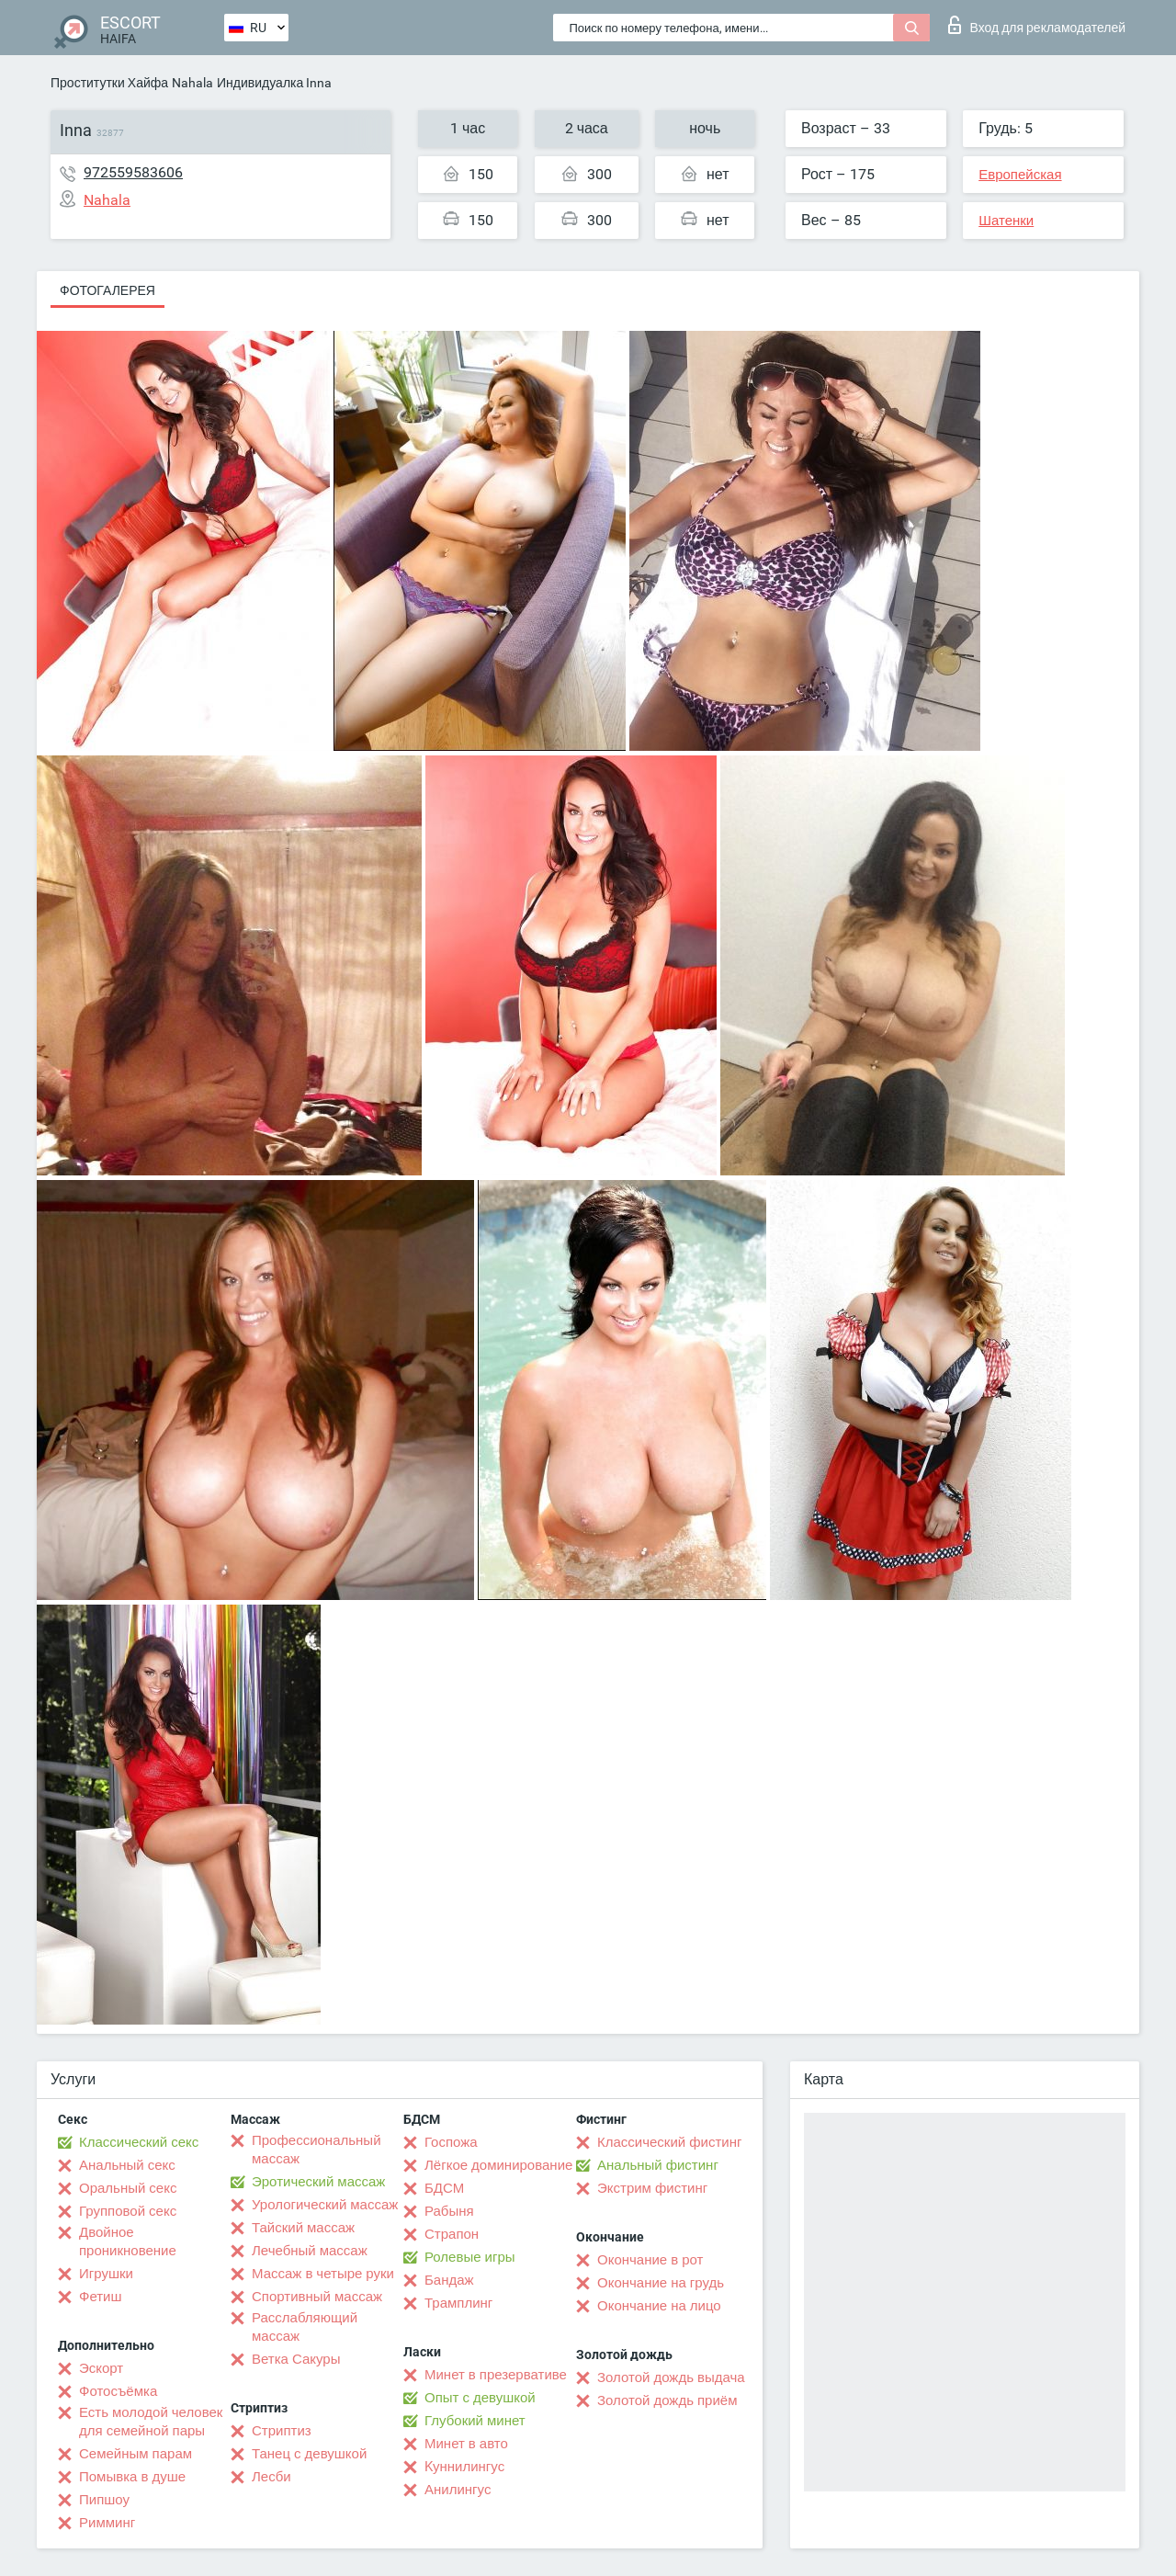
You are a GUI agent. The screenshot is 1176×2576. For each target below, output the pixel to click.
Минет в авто (466, 2443)
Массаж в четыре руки (323, 2273)
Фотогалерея (107, 290)
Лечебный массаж (310, 2250)
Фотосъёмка (118, 2391)
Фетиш (100, 2296)
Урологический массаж (325, 2204)
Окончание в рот (650, 2260)
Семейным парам (135, 2453)
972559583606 (133, 172)
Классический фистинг (669, 2142)
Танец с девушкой (309, 2453)
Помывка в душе (132, 2476)
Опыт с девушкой (480, 2397)
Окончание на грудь (660, 2283)
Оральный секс (127, 2188)
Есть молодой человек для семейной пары (150, 2421)
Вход (1036, 25)
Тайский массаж (303, 2227)
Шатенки (1006, 220)
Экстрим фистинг (652, 2188)
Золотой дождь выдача (671, 2377)
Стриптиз (281, 2431)
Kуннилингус (464, 2466)
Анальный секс (127, 2165)
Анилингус (457, 2489)
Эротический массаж (318, 2181)
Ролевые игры (469, 2257)
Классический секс (138, 2142)
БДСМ (444, 2188)
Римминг (107, 2522)
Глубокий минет (475, 2420)
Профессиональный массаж (316, 2149)
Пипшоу (104, 2499)
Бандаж (449, 2280)
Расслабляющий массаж (304, 2326)
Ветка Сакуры (296, 2359)
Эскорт (101, 2368)
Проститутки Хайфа (109, 82)
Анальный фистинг (657, 2165)
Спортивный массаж (317, 2296)
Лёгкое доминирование (498, 2165)
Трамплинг (458, 2303)
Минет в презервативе (495, 2374)
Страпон (451, 2234)
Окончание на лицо (659, 2306)
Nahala (192, 82)
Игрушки (106, 2273)
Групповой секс (127, 2211)
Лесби (271, 2476)
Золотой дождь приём (667, 2400)
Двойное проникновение (127, 2241)
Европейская (1019, 174)
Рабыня (449, 2211)
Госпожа (451, 2142)
